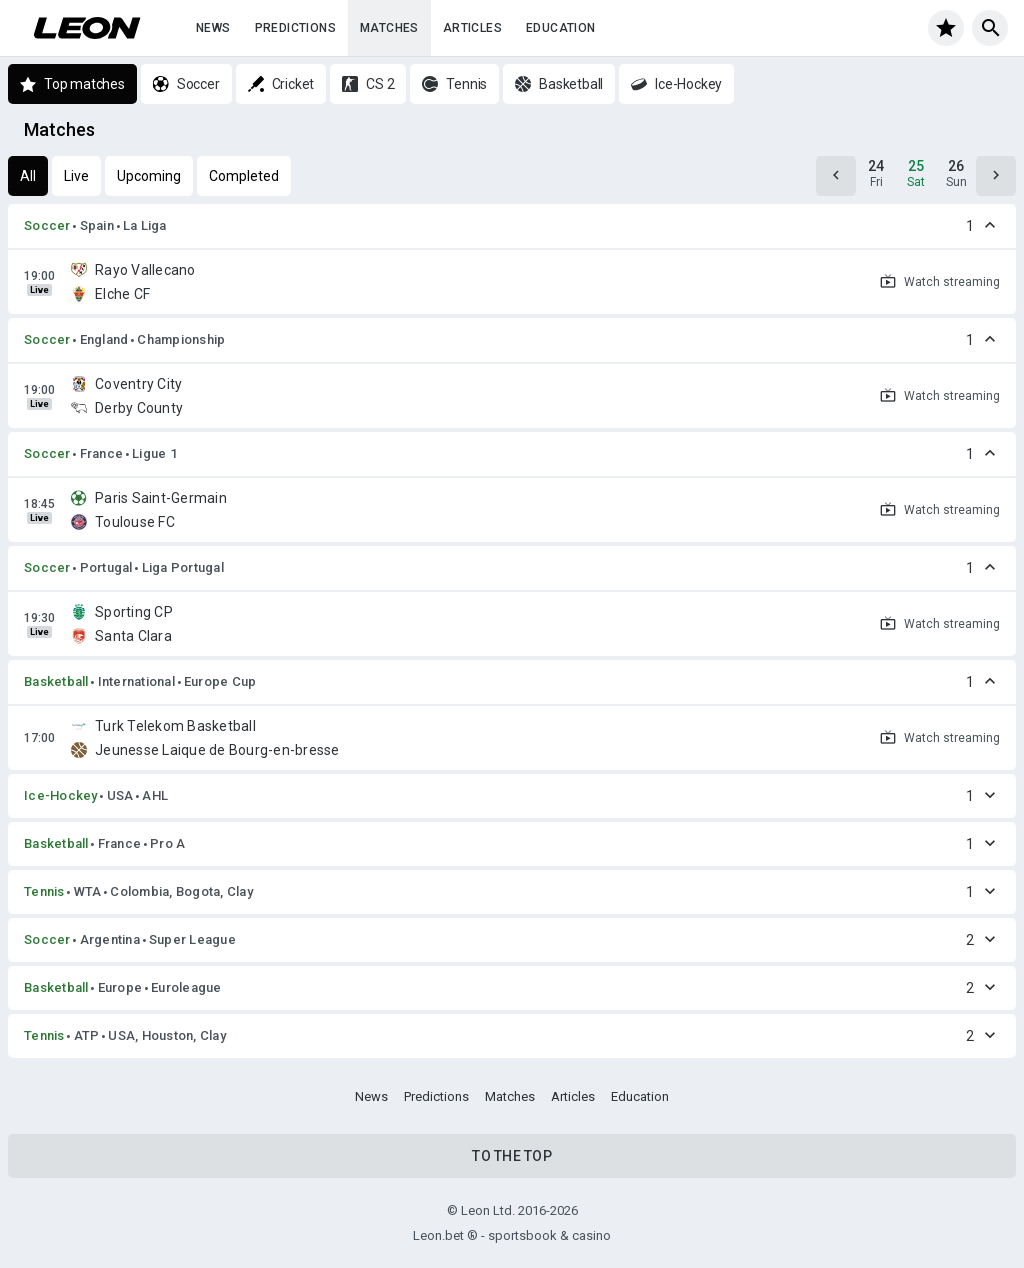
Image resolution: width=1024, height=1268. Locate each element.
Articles (472, 28)
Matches (389, 28)
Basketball (56, 681)
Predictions (295, 28)
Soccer (47, 225)
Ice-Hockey (61, 795)
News (213, 28)
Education (561, 28)
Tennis (44, 891)
